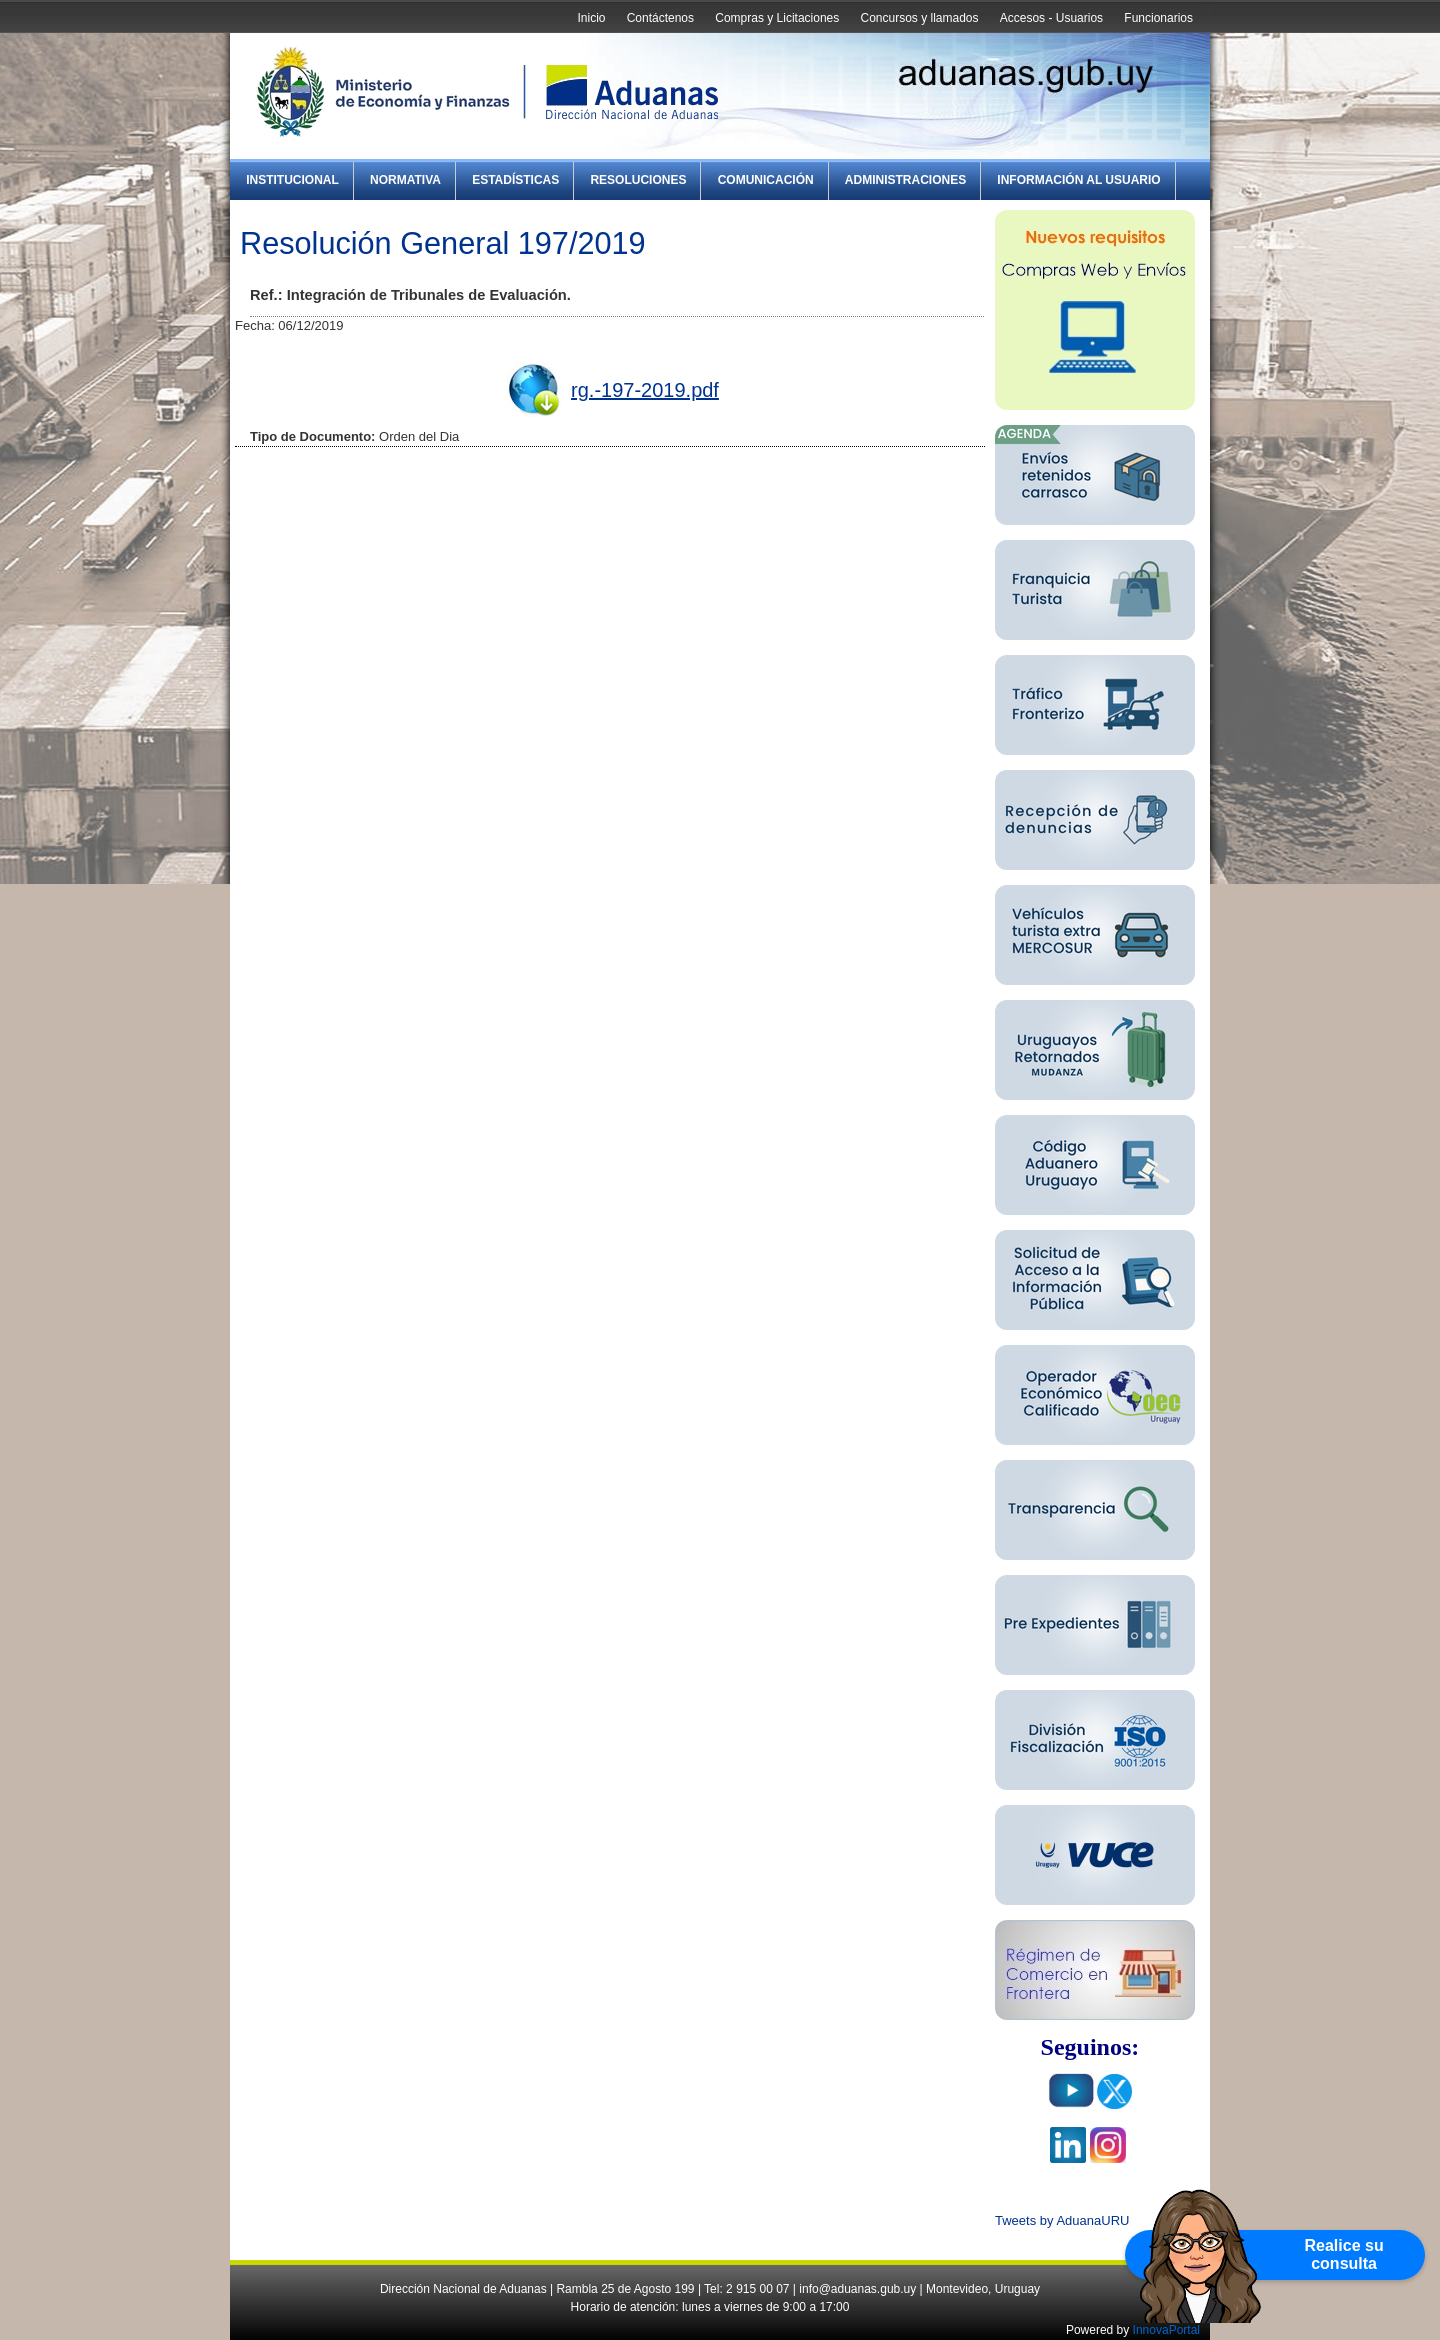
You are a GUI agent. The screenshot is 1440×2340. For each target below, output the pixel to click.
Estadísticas (515, 180)
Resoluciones (638, 180)
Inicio (591, 18)
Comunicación (766, 180)
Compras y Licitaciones (777, 18)
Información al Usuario (1078, 180)
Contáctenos (660, 18)
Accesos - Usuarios (1051, 18)
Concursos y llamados (919, 18)
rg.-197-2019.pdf (645, 390)
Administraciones (905, 180)
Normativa (405, 180)
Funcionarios (1158, 18)
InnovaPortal (1166, 2330)
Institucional (292, 180)
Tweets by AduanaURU (1062, 2220)
